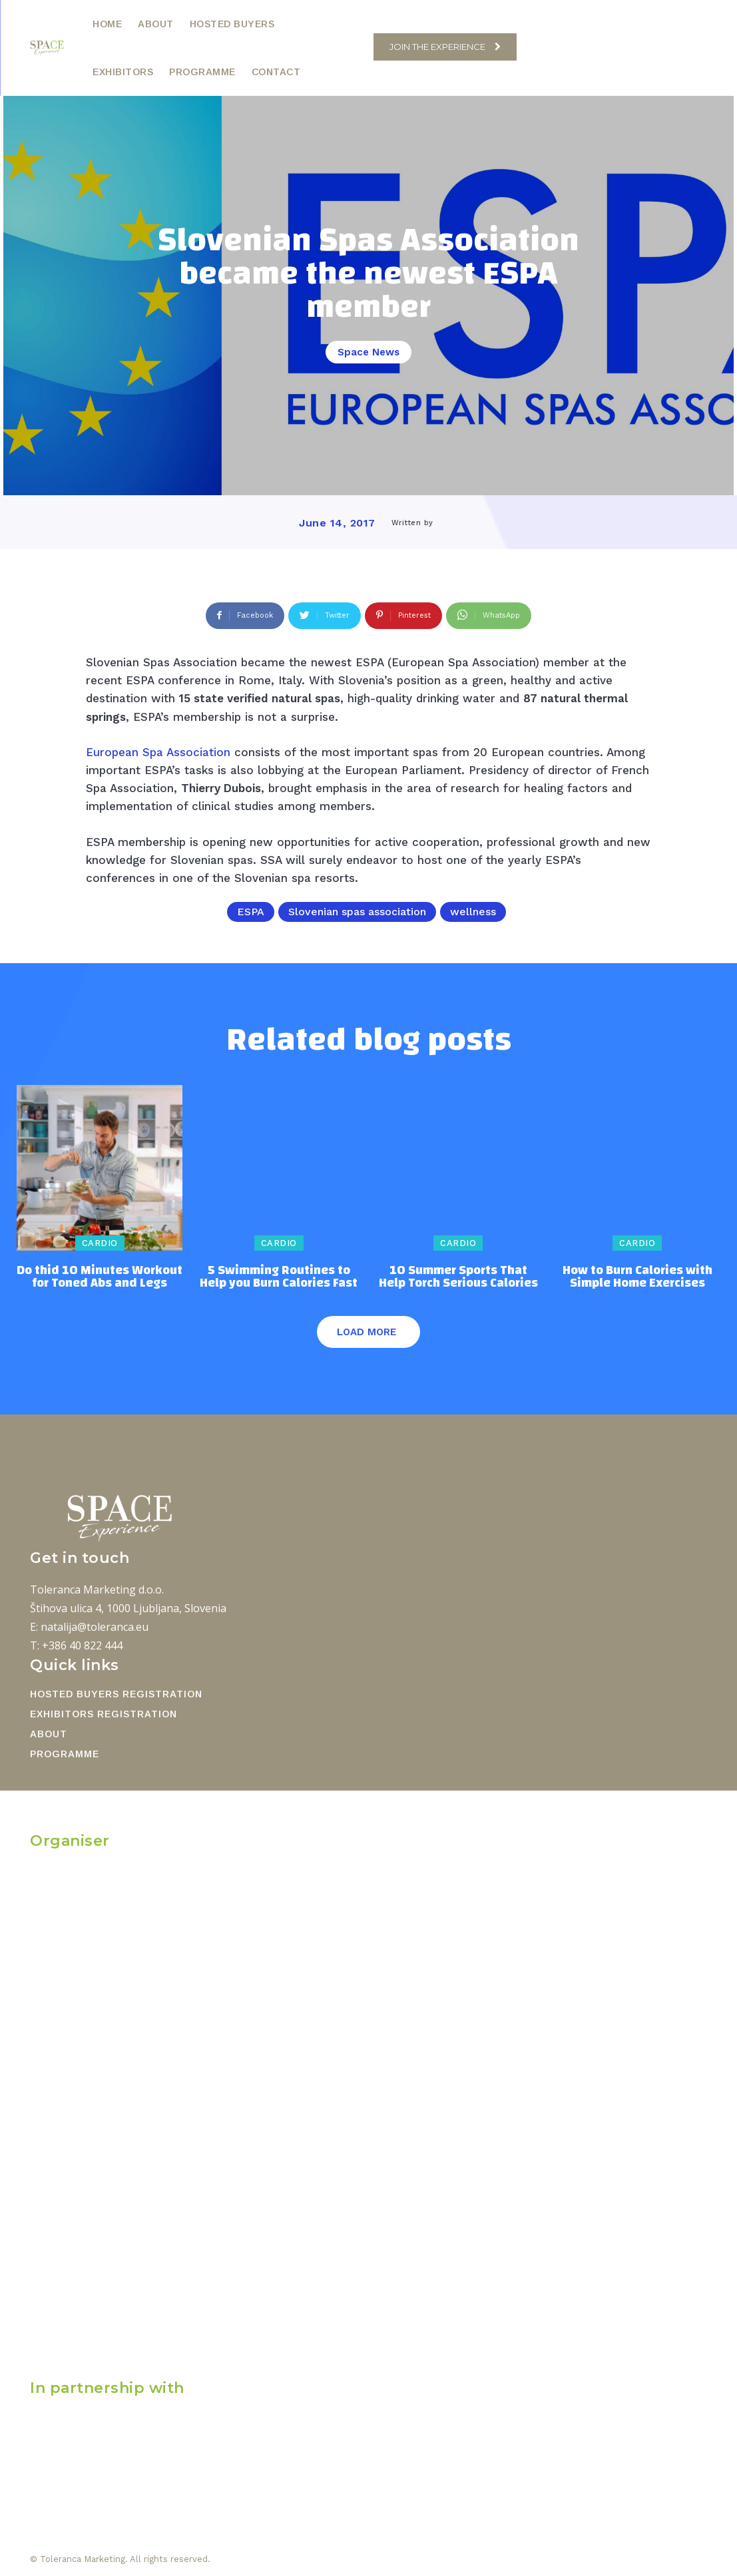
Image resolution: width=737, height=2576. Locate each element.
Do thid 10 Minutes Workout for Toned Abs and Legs (99, 1277)
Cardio (100, 1243)
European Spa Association (158, 752)
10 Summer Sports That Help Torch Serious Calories (458, 1277)
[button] (356, 47)
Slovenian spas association (357, 911)
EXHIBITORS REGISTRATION (103, 1714)
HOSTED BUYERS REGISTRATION (116, 1694)
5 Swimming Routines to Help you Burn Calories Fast (279, 1277)
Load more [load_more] (366, 1332)
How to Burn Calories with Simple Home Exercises (637, 1277)
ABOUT (48, 1734)
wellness (473, 911)
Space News (368, 352)
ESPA (250, 911)
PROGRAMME (64, 1754)
